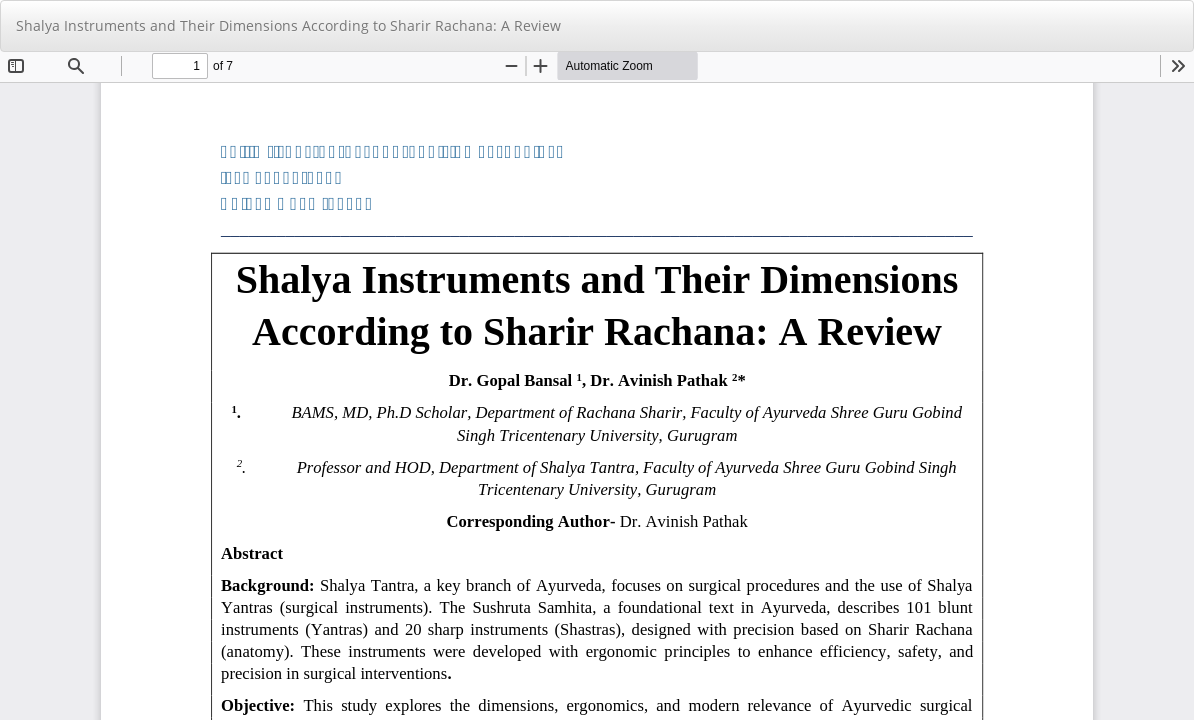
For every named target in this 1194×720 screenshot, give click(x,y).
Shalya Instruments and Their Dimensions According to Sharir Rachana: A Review (288, 25)
